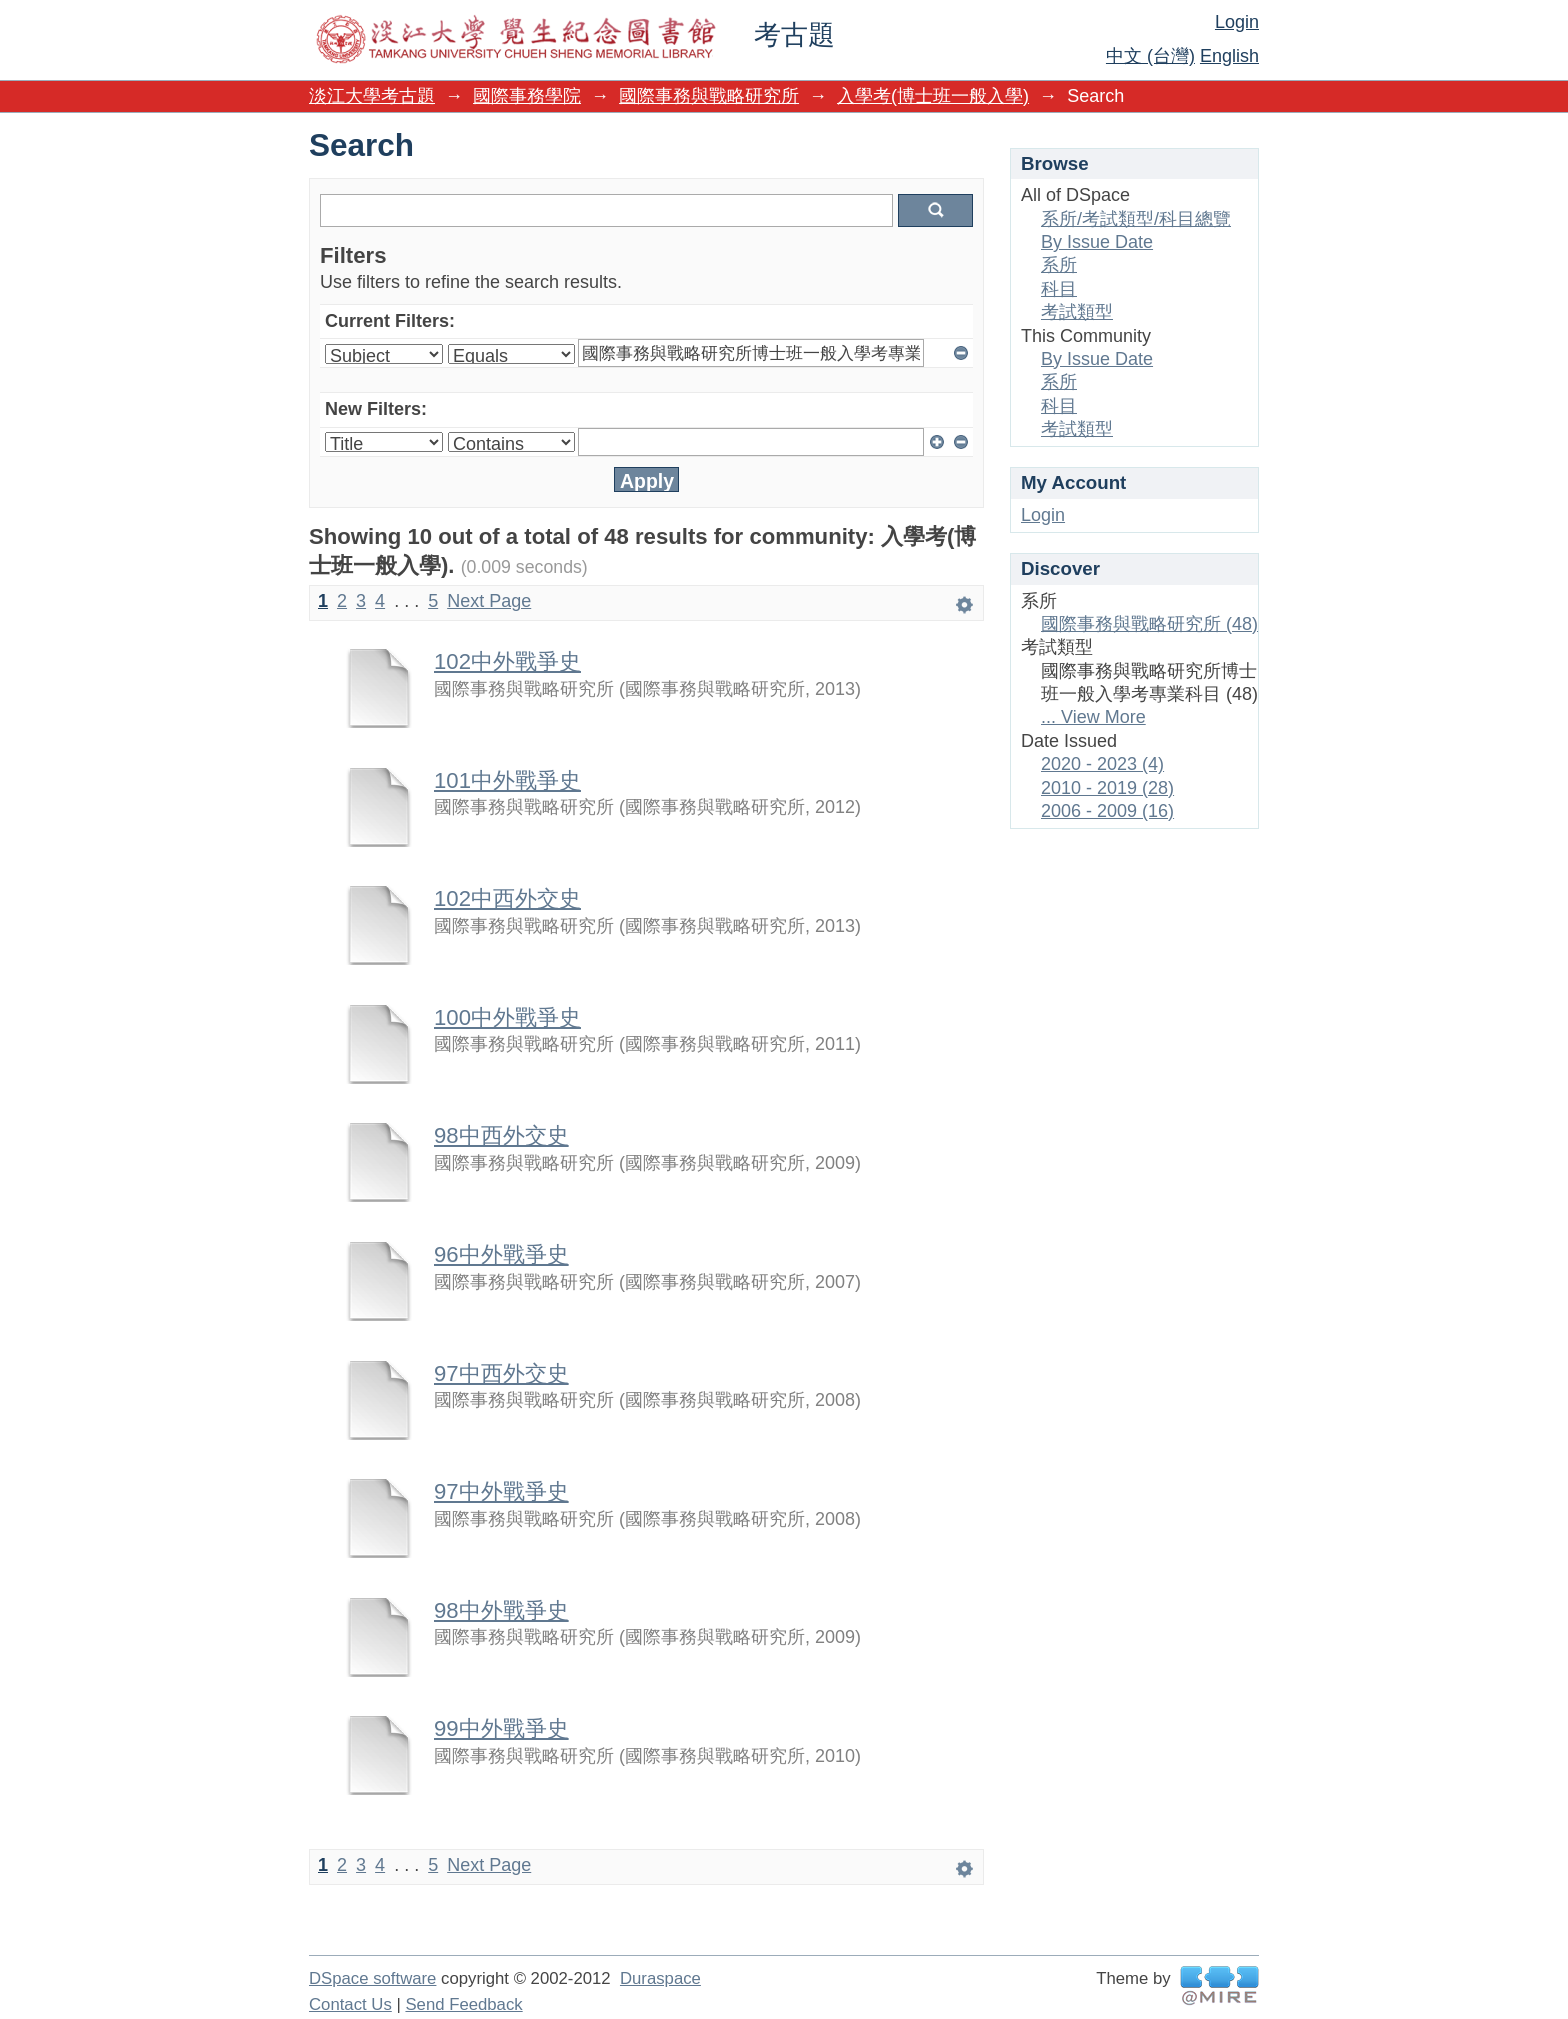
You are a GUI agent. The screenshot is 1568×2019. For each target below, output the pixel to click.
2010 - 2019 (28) (1107, 788)
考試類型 (1077, 312)
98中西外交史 (501, 1135)
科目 (1059, 289)
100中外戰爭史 (507, 1017)
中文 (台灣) (1150, 56)
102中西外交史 (507, 898)
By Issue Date (1097, 242)
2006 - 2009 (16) (1107, 811)
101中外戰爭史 (507, 780)
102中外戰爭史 (507, 661)
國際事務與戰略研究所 (709, 96)
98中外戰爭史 (501, 1610)
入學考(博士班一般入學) (933, 96)
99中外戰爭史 (501, 1728)
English (1229, 56)
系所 (1059, 265)
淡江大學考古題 (372, 96)
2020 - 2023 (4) (1102, 764)
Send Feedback (463, 2004)
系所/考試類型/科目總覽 (1136, 219)
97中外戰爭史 (501, 1491)
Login (1237, 22)
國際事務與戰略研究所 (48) (1149, 624)
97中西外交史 (501, 1373)
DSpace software (372, 1978)
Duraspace (660, 1978)
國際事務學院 (527, 96)
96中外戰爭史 (501, 1254)
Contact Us (350, 2004)
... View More (1093, 717)
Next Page (489, 601)
